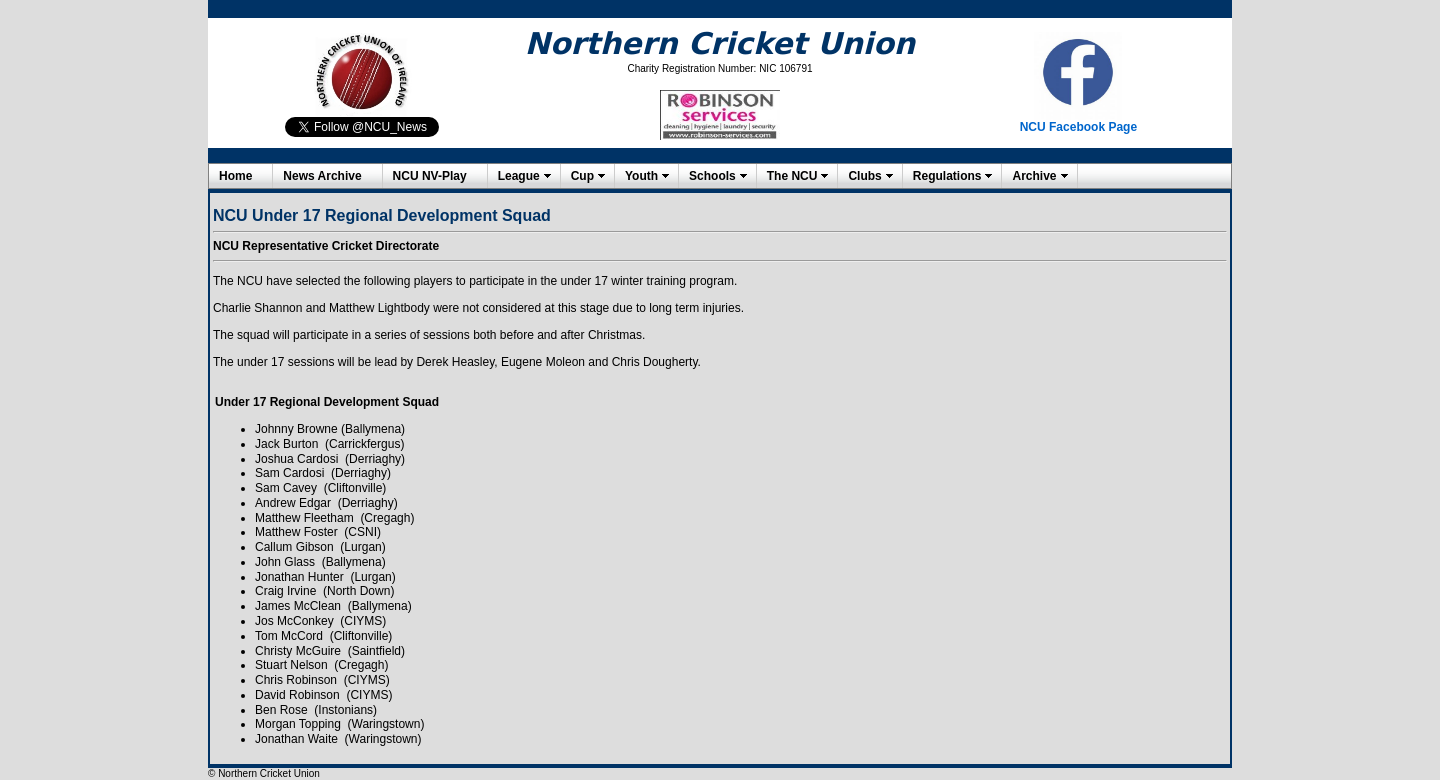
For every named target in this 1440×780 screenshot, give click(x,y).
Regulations (947, 176)
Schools (712, 176)
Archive (1034, 176)
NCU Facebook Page (1078, 127)
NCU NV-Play (430, 176)
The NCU (792, 176)
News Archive (322, 176)
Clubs (864, 176)
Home (235, 176)
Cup (582, 176)
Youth (641, 176)
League (519, 176)
